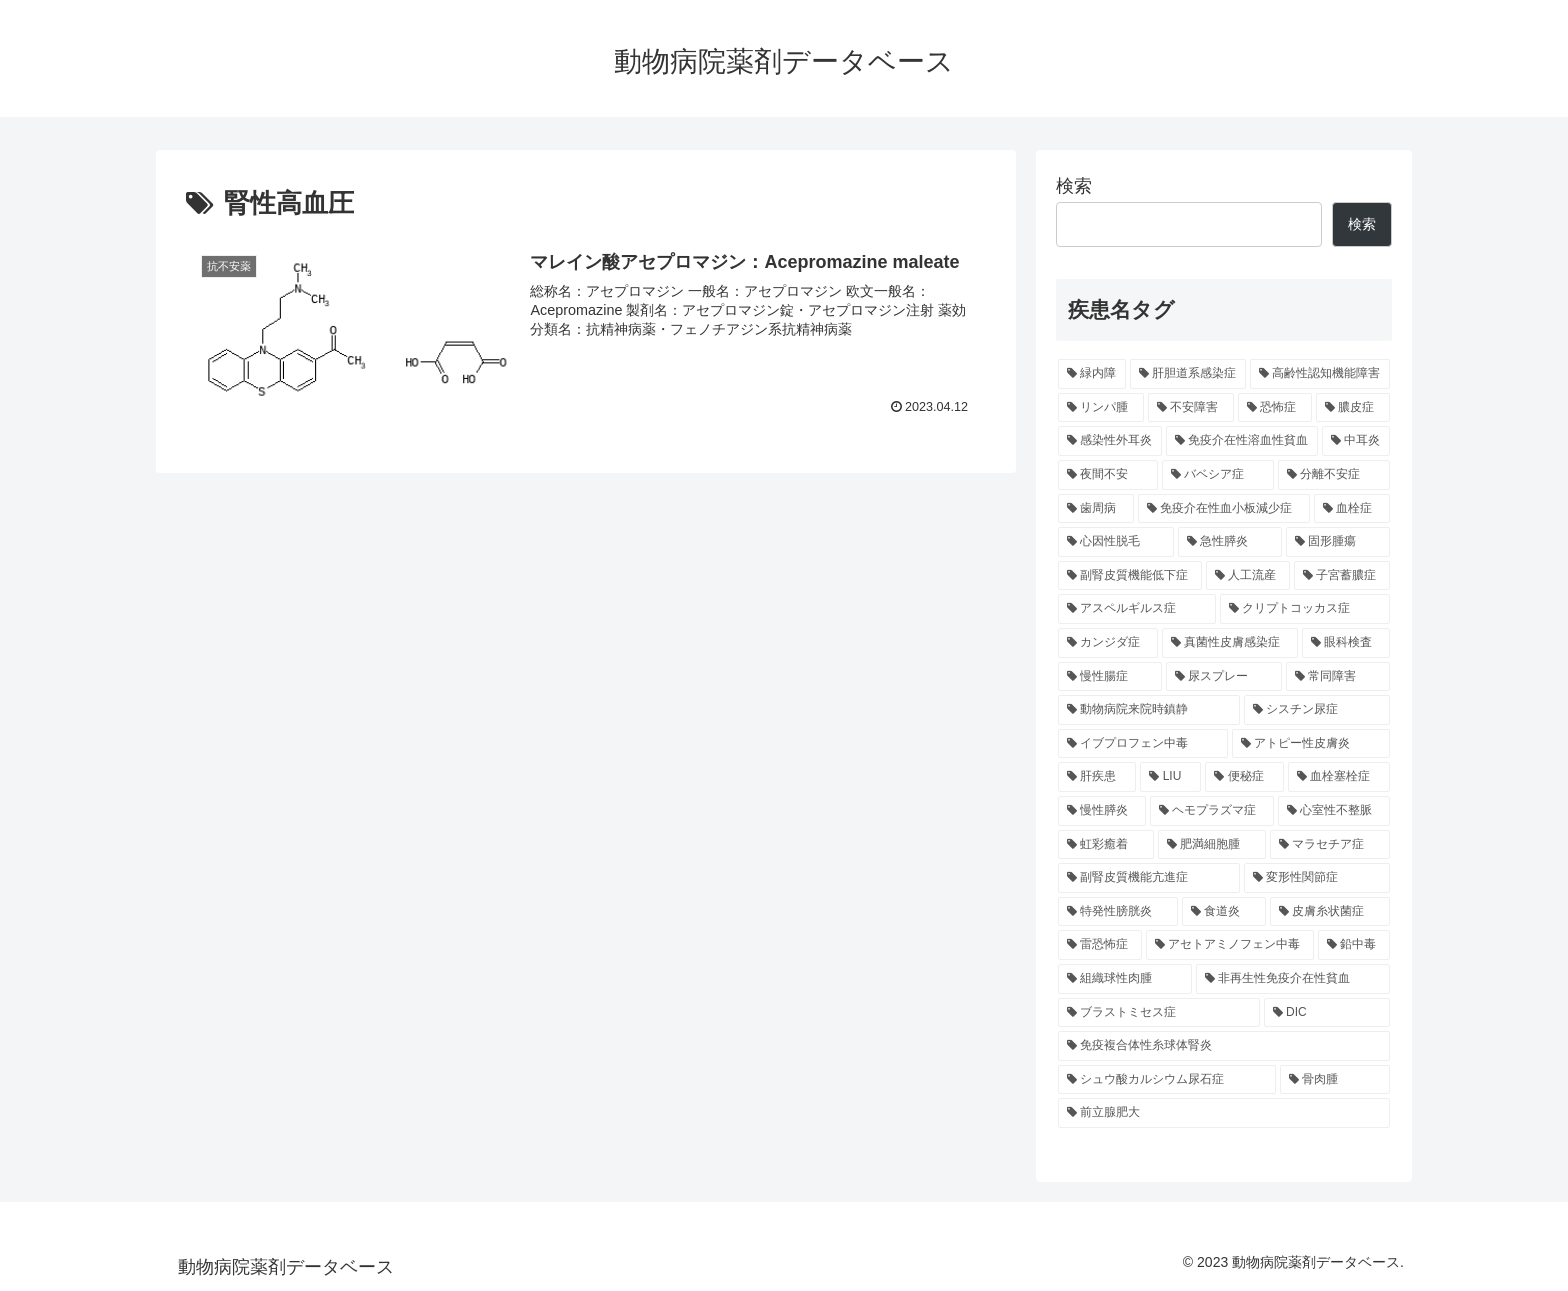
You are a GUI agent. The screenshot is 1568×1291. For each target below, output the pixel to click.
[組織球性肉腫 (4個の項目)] (1125, 979)
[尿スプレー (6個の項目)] (1224, 677)
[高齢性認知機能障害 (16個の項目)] (1320, 374)
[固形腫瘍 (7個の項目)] (1338, 542)
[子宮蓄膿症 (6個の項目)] (1342, 576)
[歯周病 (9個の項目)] (1096, 509)
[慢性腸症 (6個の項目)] (1110, 677)
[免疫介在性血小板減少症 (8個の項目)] (1224, 509)
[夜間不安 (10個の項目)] (1108, 475)
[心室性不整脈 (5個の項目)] (1334, 811)
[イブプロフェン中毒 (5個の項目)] (1143, 744)
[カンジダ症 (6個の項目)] (1108, 643)
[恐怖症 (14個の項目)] (1275, 408)
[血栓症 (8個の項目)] (1352, 509)
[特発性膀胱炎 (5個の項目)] (1118, 912)
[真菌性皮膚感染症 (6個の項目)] (1230, 643)
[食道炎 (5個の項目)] (1224, 912)
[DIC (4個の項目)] (1327, 1013)
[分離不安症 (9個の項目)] (1334, 475)
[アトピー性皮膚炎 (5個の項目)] (1311, 744)
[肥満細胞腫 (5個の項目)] (1212, 845)
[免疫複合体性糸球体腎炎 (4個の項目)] (1224, 1046)
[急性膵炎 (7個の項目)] (1230, 542)
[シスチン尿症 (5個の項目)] (1317, 710)
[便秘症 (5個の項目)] (1244, 777)
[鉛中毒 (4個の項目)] (1354, 945)
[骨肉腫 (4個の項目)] (1335, 1080)
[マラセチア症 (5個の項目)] (1330, 845)
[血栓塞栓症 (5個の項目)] (1339, 777)
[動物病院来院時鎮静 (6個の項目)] (1149, 710)
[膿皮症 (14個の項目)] (1353, 408)
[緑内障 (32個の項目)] (1092, 374)
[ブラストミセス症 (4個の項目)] (1159, 1013)
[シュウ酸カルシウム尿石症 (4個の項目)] (1167, 1080)
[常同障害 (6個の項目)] (1338, 677)
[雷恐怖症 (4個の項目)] (1100, 945)
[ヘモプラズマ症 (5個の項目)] (1212, 811)
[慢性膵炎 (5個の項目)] (1102, 811)
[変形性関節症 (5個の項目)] (1317, 878)
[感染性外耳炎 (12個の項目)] (1110, 441)
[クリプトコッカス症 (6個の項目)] (1305, 609)
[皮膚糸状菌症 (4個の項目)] (1330, 912)
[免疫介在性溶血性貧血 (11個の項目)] (1242, 441)
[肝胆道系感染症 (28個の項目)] (1188, 374)
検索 (1074, 186)
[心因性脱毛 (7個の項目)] (1116, 542)
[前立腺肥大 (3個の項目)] (1224, 1113)
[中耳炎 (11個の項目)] (1356, 441)
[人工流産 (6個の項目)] (1248, 576)
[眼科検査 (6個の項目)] (1346, 643)
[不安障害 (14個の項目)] (1191, 408)
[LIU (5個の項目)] (1170, 777)
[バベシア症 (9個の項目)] (1218, 475)
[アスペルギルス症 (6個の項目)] (1137, 609)
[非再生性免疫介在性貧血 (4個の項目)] (1293, 979)
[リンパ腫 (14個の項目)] (1101, 408)
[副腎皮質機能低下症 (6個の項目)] (1130, 576)
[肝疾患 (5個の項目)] (1097, 777)
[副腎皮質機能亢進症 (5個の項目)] (1149, 878)
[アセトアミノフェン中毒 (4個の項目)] (1230, 945)
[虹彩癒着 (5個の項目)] (1106, 845)
